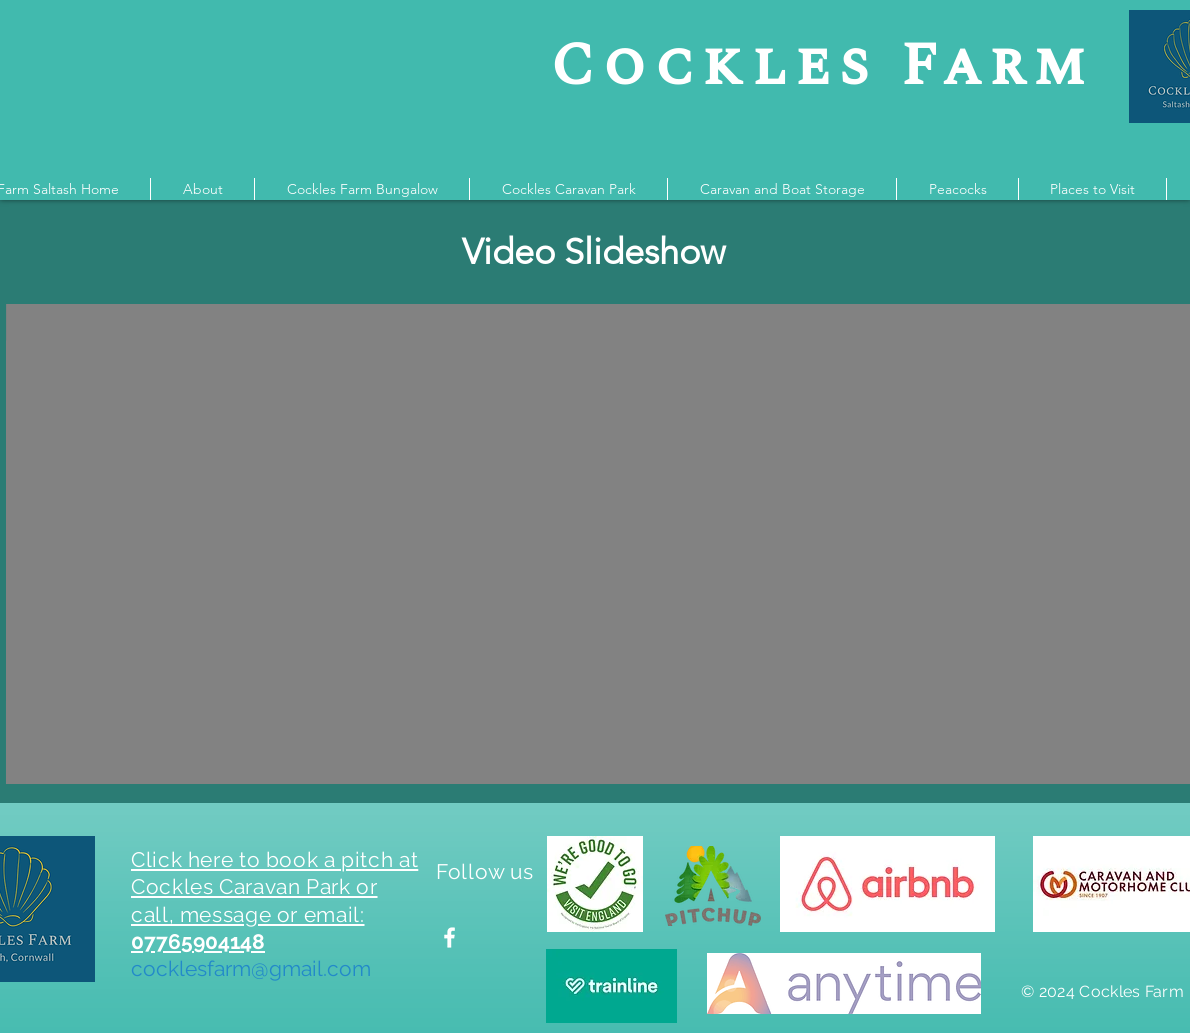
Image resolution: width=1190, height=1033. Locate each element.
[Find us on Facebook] (449, 937)
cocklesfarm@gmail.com (251, 968)
